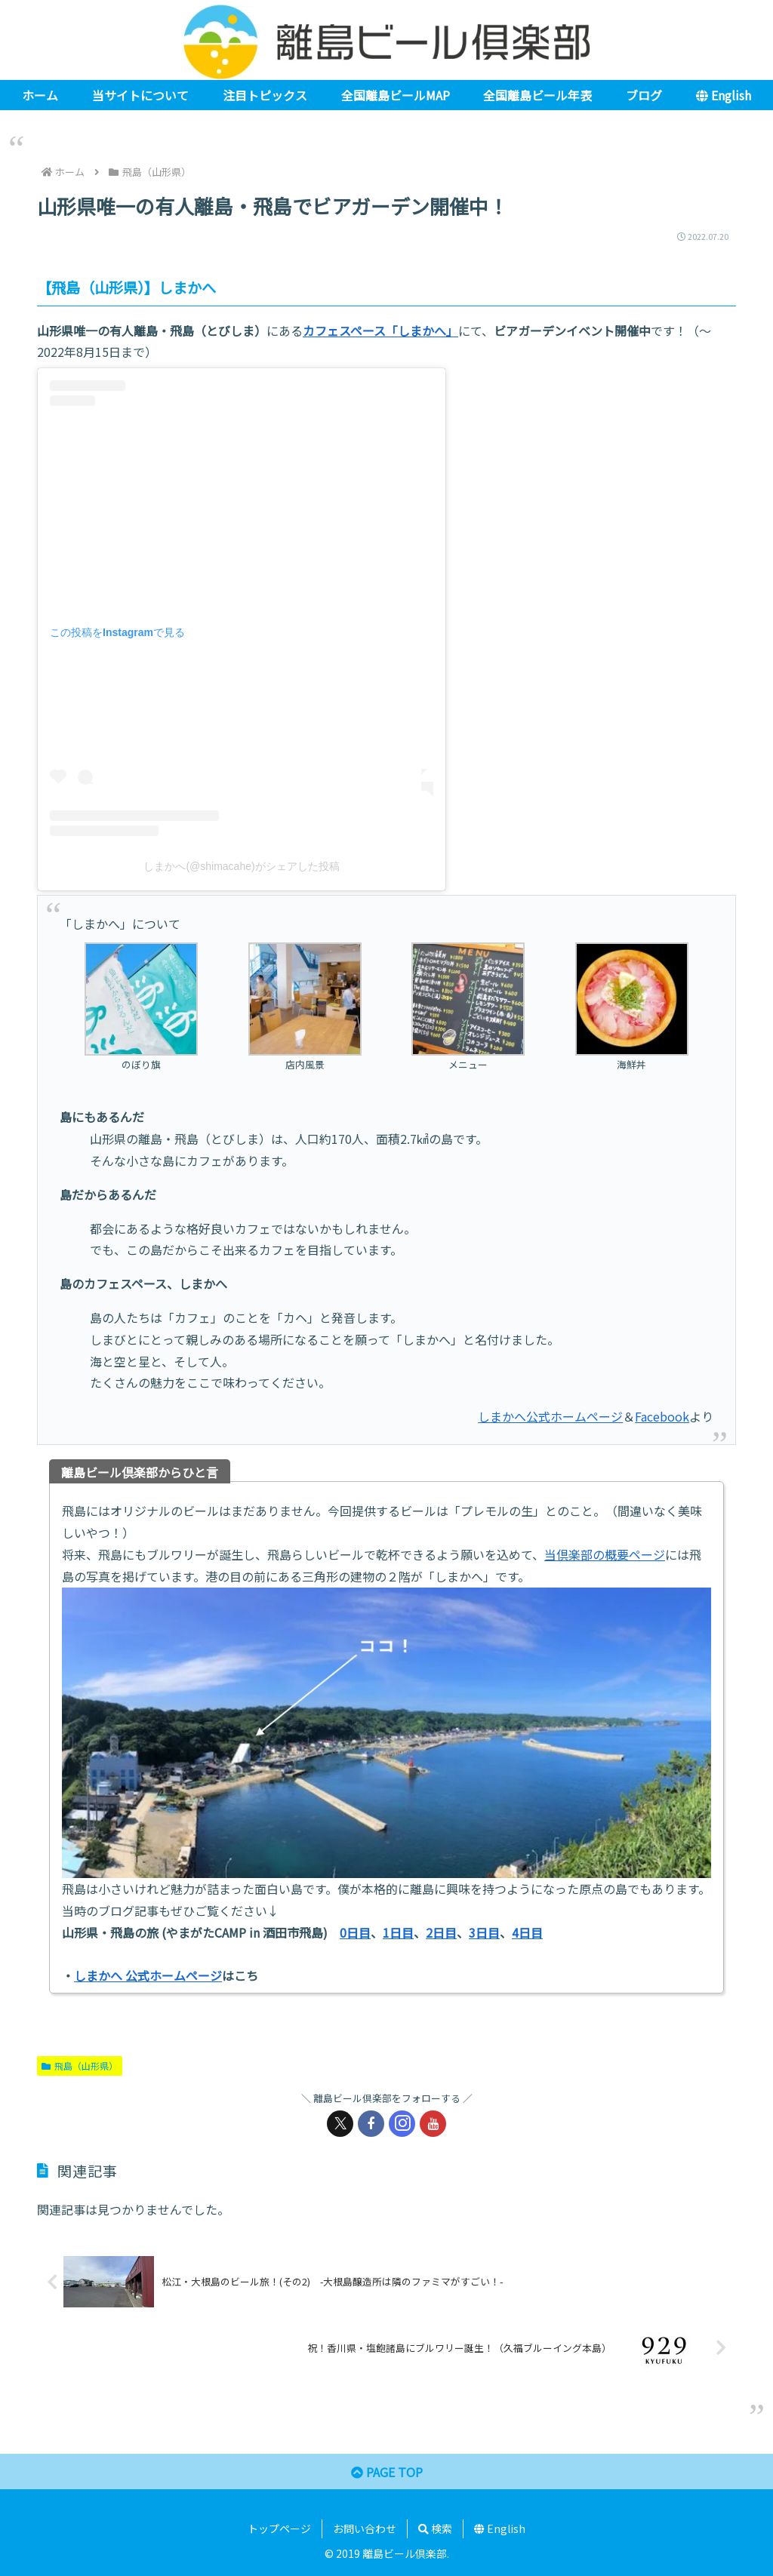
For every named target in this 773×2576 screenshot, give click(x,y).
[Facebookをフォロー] (371, 2123)
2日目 (441, 1932)
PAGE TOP (387, 2472)
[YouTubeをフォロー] (433, 2123)
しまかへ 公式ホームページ (148, 1975)
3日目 (484, 1932)
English (499, 2528)
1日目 (398, 1932)
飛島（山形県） (80, 2065)
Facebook (662, 1416)
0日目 (355, 1932)
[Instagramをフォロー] (402, 2123)
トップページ (279, 2528)
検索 (435, 2528)
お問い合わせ (364, 2528)
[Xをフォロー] (340, 2123)
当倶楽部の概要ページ (604, 1554)
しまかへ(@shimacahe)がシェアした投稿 (241, 866)
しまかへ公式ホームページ (550, 1416)
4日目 (527, 1932)
